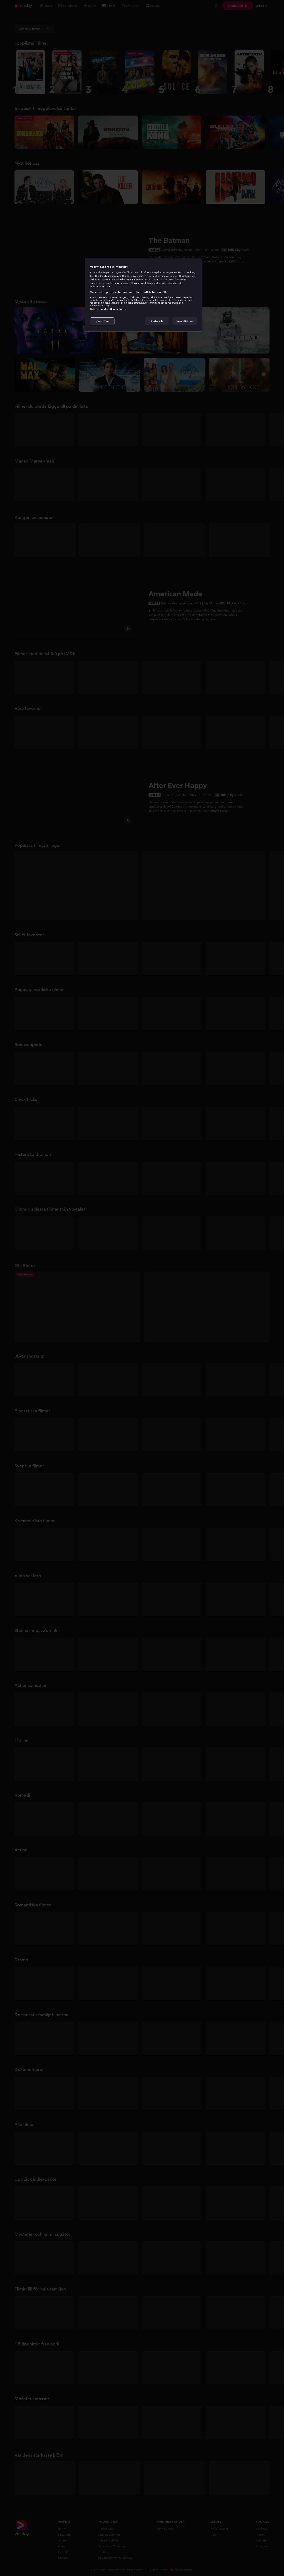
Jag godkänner (184, 321)
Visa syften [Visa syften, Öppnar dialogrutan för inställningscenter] (102, 321)
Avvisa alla (157, 321)
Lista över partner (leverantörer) (108, 309)
